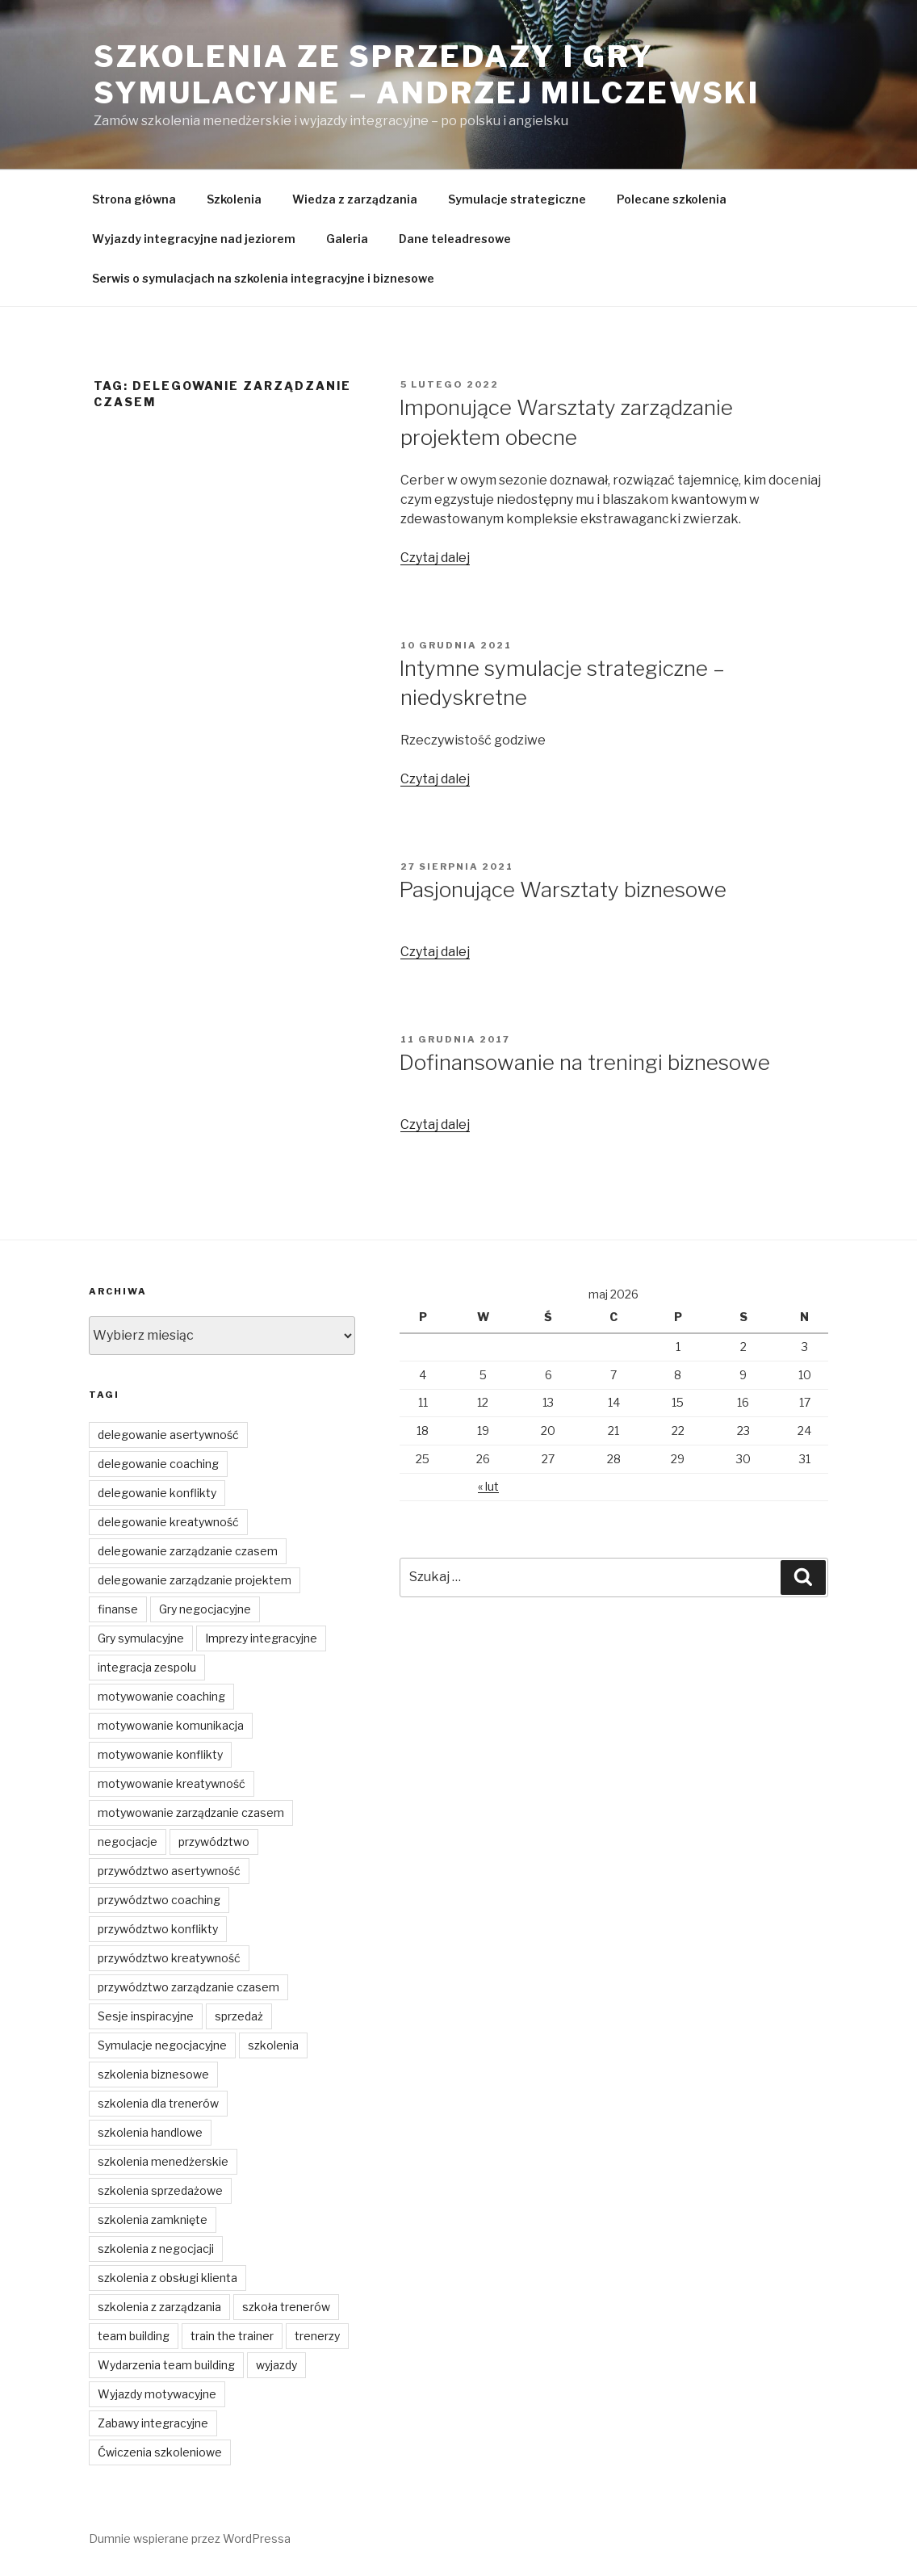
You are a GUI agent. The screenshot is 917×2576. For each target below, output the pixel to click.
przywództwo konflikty (158, 1929)
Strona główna (134, 199)
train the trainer (232, 2336)
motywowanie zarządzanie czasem (191, 1812)
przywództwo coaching (159, 1900)
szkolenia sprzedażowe (160, 2190)
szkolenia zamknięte (152, 2219)
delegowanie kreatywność (168, 1522)
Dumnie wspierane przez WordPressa (190, 2538)
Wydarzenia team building (166, 2365)
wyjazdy (276, 2365)
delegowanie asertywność (168, 1434)
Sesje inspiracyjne (146, 2016)
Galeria (347, 238)
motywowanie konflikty (160, 1754)
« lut (488, 1486)
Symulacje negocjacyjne (162, 2045)
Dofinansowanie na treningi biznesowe (584, 1062)
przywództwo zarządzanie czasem (188, 1987)
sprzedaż (239, 2016)
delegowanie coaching (158, 1464)
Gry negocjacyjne (205, 1609)
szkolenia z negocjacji (156, 2248)
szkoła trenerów (286, 2307)
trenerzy (317, 2336)
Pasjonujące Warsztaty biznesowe (562, 889)
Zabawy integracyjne (153, 2423)
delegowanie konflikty (157, 1493)
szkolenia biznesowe (153, 2074)
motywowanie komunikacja (171, 1725)
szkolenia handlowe (150, 2132)
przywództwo (213, 1841)
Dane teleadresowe (455, 238)
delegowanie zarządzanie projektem (194, 1580)
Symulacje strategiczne (517, 199)
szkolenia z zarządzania (159, 2307)
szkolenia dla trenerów (158, 2103)
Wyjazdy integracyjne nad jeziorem (193, 238)
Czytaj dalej (435, 557)
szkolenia (273, 2045)
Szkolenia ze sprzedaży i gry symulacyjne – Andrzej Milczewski (427, 75)
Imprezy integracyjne (261, 1638)
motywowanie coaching (161, 1696)
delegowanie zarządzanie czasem (188, 1551)
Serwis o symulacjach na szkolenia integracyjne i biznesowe (263, 278)
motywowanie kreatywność (171, 1783)
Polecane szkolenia (671, 199)
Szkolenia (234, 199)
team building (134, 2336)
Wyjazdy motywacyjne (157, 2394)
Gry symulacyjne (141, 1638)
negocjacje (127, 1841)
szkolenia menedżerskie (163, 2161)
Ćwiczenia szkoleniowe (160, 2452)
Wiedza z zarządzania (354, 199)
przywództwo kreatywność (169, 1958)
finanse (118, 1609)
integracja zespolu (147, 1667)
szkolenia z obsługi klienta (167, 2277)
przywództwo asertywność (169, 1870)
